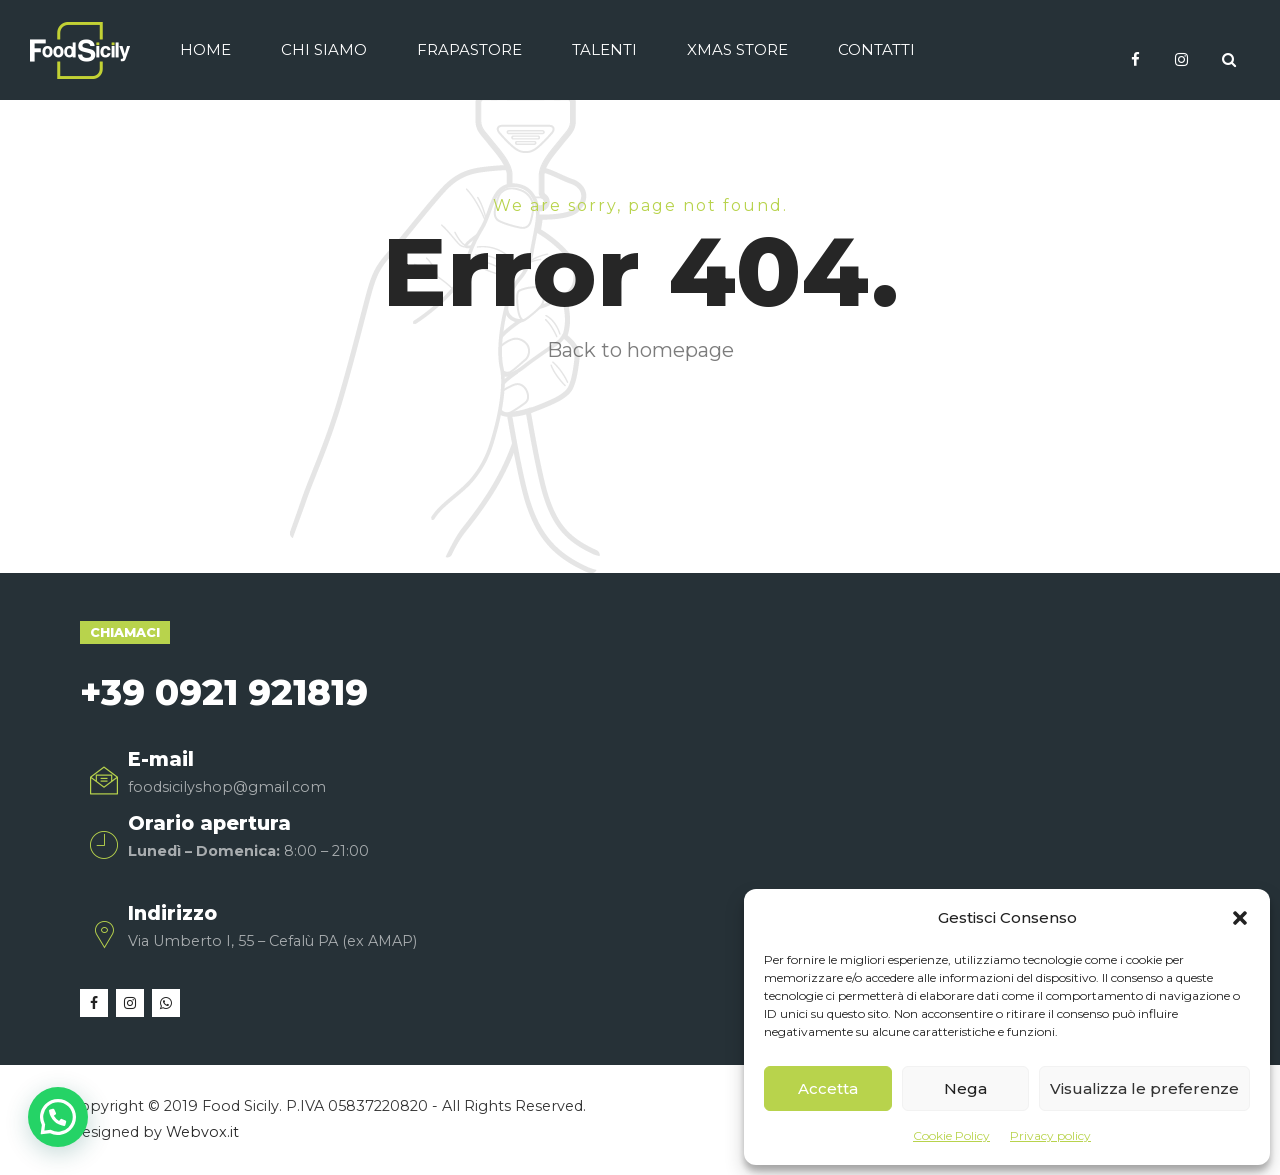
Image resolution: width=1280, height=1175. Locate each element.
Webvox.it (202, 1132)
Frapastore (469, 49)
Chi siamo (324, 49)
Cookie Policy (951, 1135)
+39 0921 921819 (224, 692)
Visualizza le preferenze (1144, 1088)
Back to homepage (640, 350)
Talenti (604, 49)
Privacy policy (1050, 1135)
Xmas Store (737, 49)
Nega (965, 1088)
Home (205, 49)
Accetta (828, 1088)
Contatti (876, 49)
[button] (1240, 918)
